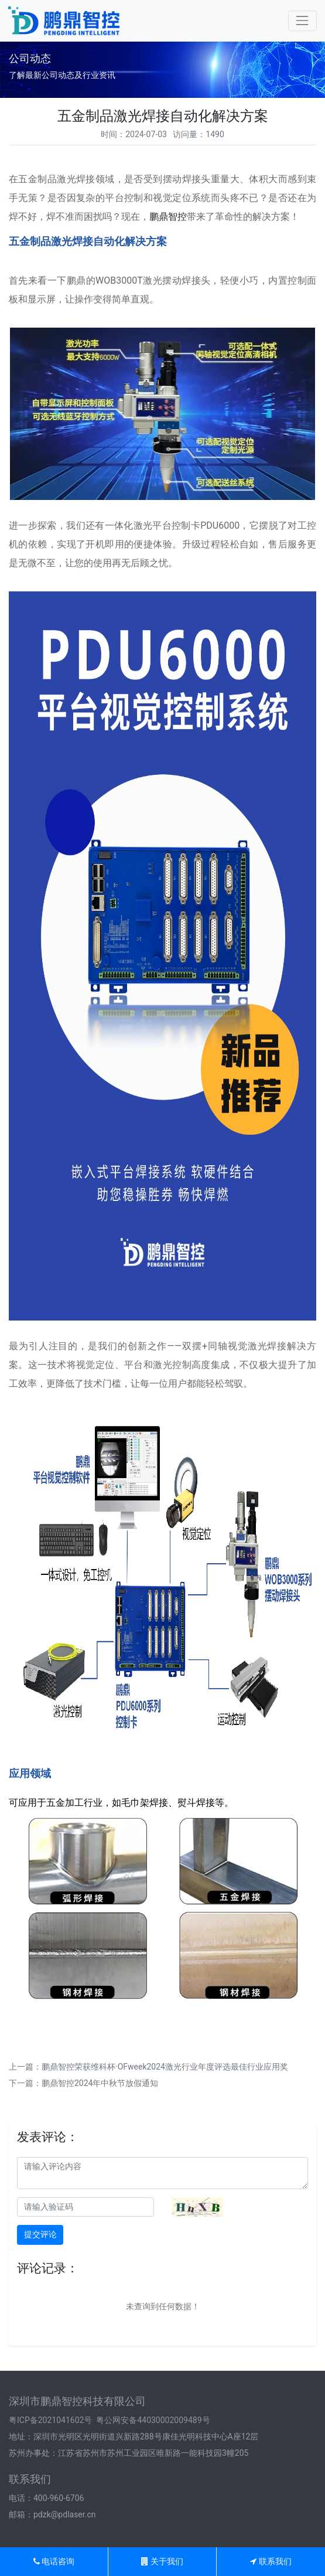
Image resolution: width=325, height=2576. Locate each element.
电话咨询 (53, 2561)
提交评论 (40, 2234)
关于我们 (162, 2561)
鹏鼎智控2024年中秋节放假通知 (100, 2083)
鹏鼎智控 (168, 216)
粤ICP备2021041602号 (50, 2420)
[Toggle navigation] (302, 21)
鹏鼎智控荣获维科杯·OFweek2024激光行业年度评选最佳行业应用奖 (165, 2066)
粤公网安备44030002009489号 (153, 2420)
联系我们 (270, 2561)
